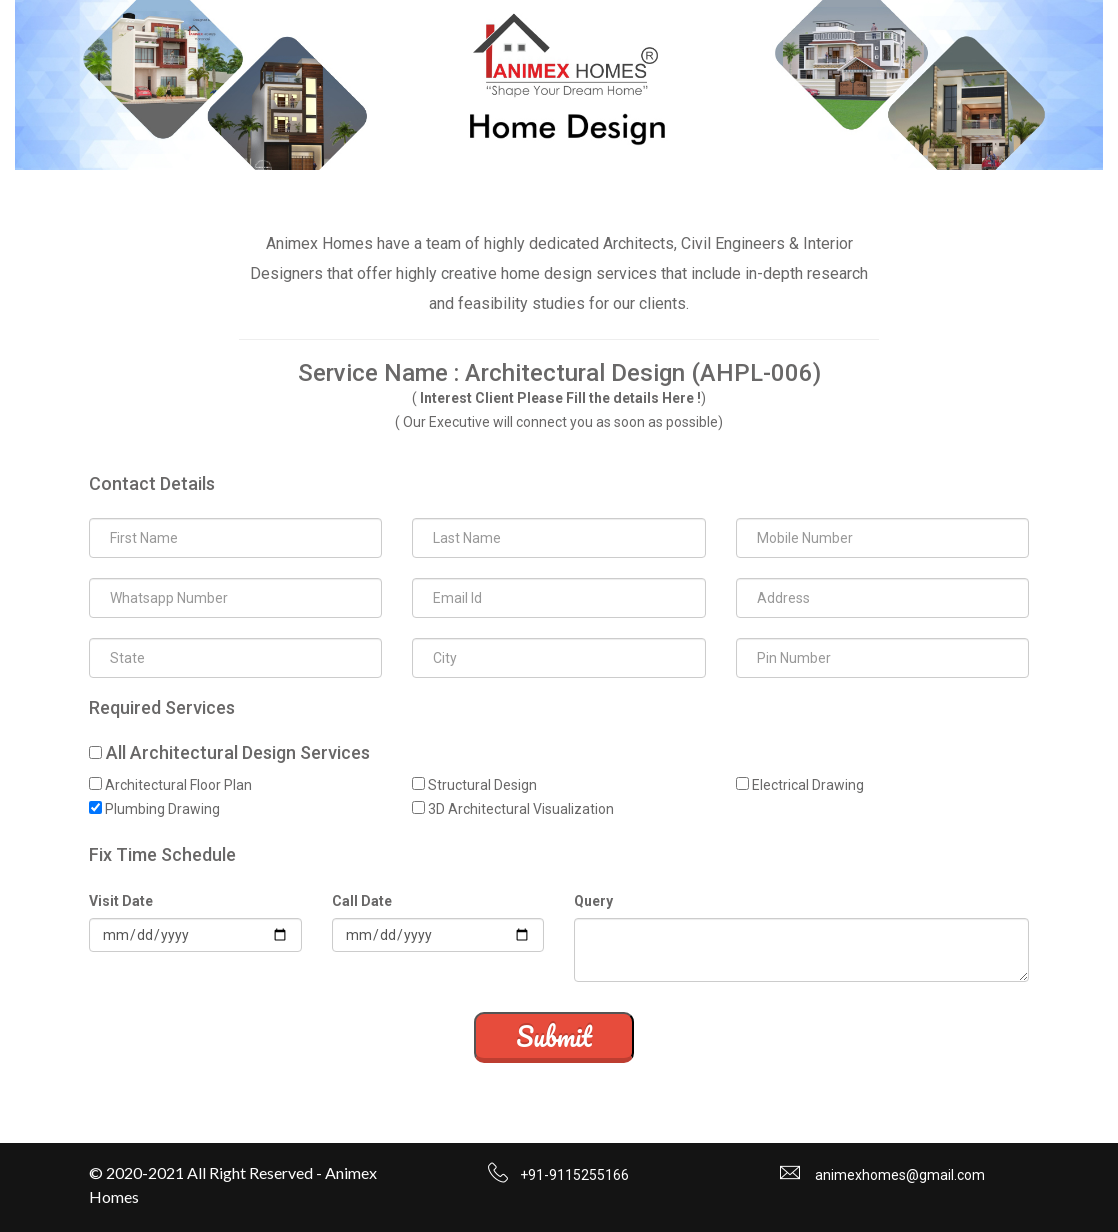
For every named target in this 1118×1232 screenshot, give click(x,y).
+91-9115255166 (574, 1175)
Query (593, 901)
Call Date (362, 901)
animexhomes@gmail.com (900, 1175)
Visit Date (121, 901)
